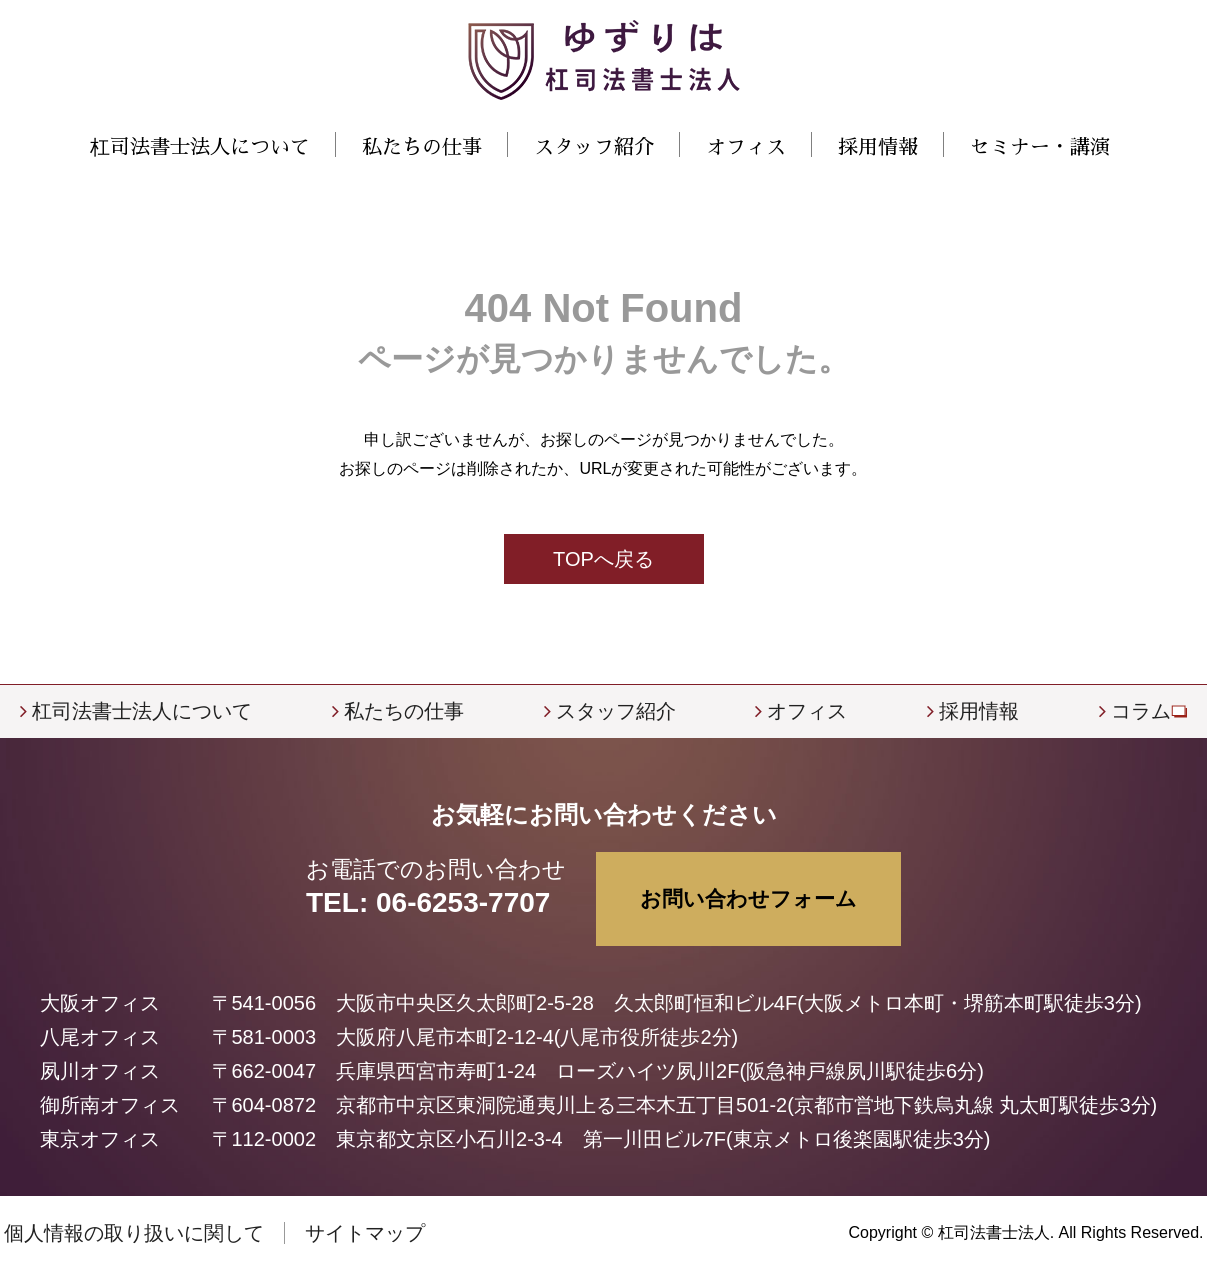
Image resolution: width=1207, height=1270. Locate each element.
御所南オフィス (110, 1105)
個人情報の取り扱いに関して (134, 1233)
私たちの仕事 (404, 711)
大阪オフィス (100, 1003)
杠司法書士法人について (142, 711)
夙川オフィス (100, 1071)
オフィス (807, 711)
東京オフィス (100, 1139)
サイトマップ (365, 1233)
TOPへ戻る (603, 559)
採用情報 (878, 147)
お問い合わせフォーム (748, 898)
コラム (1141, 711)
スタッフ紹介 (594, 147)
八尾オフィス (100, 1037)
